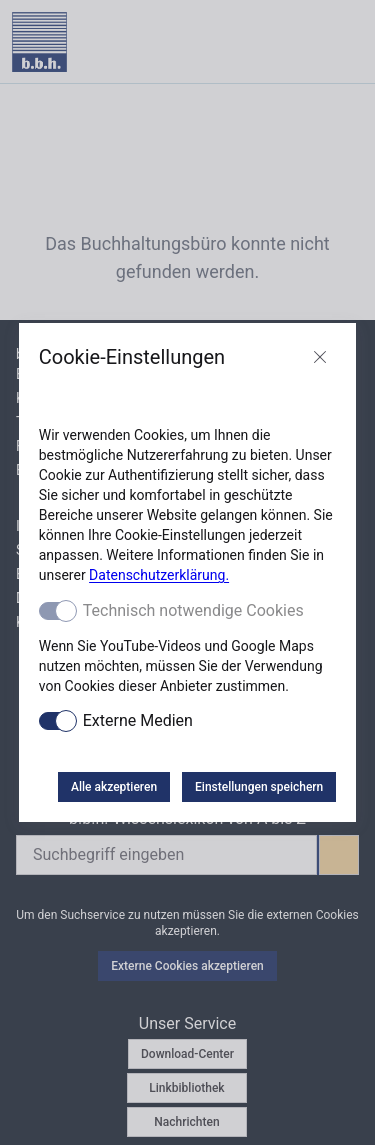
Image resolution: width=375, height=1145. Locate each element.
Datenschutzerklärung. (159, 575)
